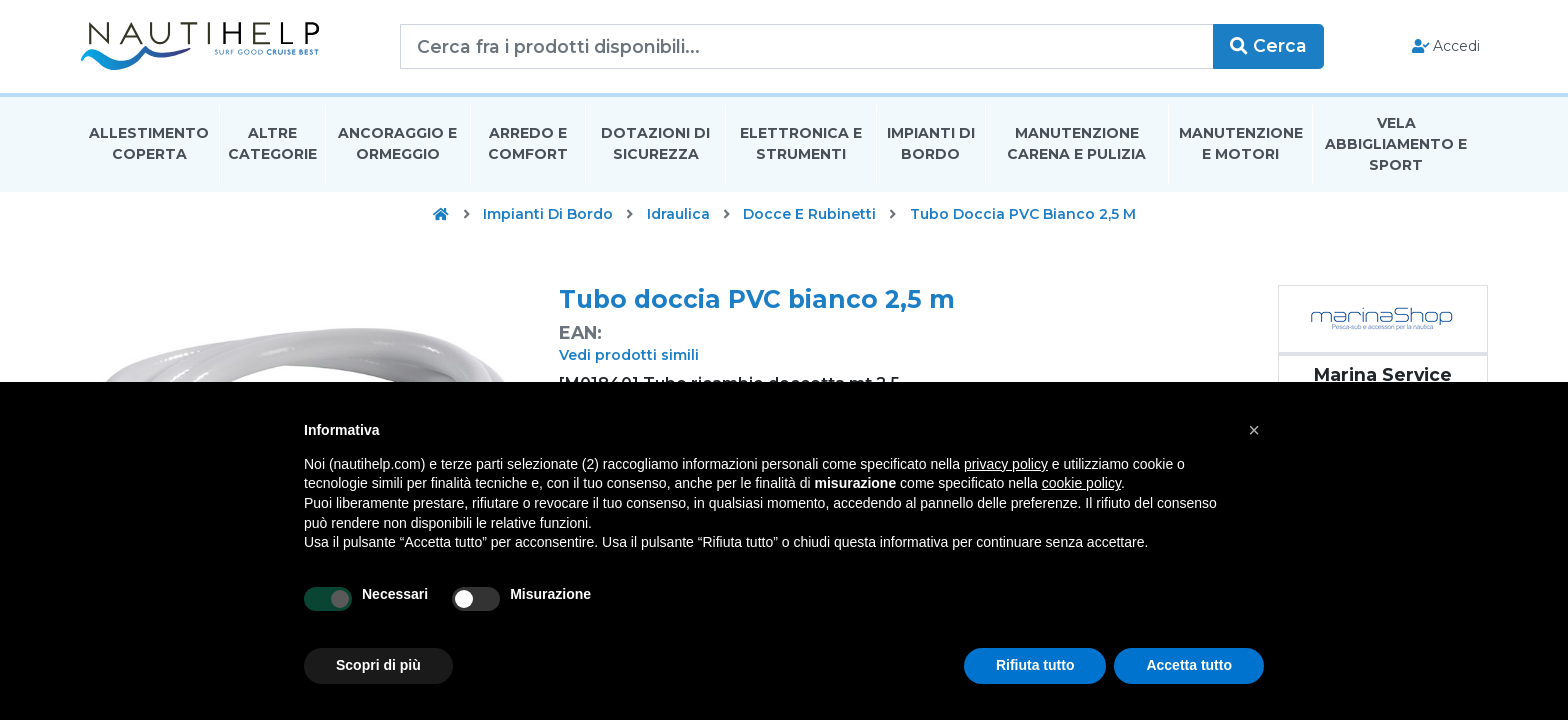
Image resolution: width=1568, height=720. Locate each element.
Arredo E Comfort (528, 143)
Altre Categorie (272, 143)
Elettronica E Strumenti (801, 143)
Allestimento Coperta (149, 143)
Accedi (1446, 46)
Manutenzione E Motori (1241, 143)
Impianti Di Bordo (931, 143)
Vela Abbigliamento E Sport (1396, 144)
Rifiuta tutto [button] (1035, 665)
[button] (1254, 430)
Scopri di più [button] (378, 665)
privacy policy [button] (1006, 464)
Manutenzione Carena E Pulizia (1076, 143)
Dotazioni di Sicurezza (655, 143)
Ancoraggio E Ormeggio (397, 143)
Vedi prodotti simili (629, 355)
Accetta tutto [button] (1189, 665)
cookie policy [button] (1081, 483)
